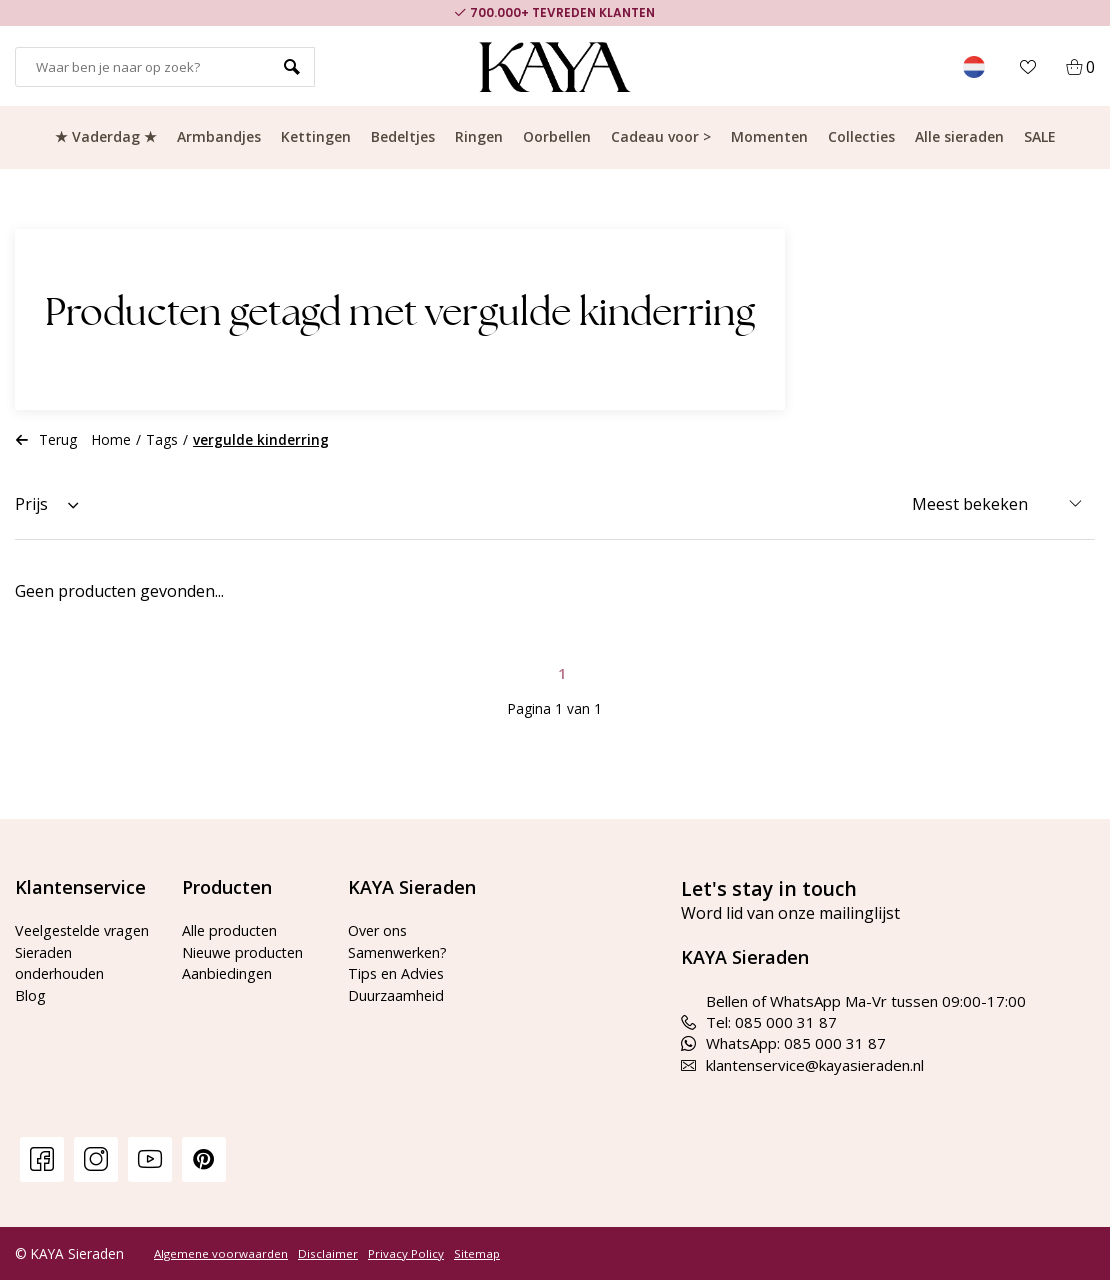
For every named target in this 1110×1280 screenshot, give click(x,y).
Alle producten (231, 930)
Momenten (769, 136)
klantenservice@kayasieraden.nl (802, 1065)
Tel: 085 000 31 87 (759, 1022)
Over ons (380, 930)
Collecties (861, 136)
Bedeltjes (403, 136)
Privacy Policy (406, 1254)
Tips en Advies (398, 973)
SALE (1040, 136)
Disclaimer (328, 1254)
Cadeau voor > (661, 136)
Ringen (479, 136)
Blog (30, 1016)
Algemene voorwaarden (221, 1254)
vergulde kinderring (261, 439)
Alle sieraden (959, 136)
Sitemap (477, 1254)
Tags (162, 439)
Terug (46, 439)
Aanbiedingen (228, 973)
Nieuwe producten (245, 952)
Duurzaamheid (397, 995)
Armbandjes (219, 136)
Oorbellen (557, 136)
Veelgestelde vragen (61, 940)
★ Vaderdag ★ (106, 136)
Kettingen (316, 136)
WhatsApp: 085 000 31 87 (783, 1043)
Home (111, 439)
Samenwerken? (400, 952)
